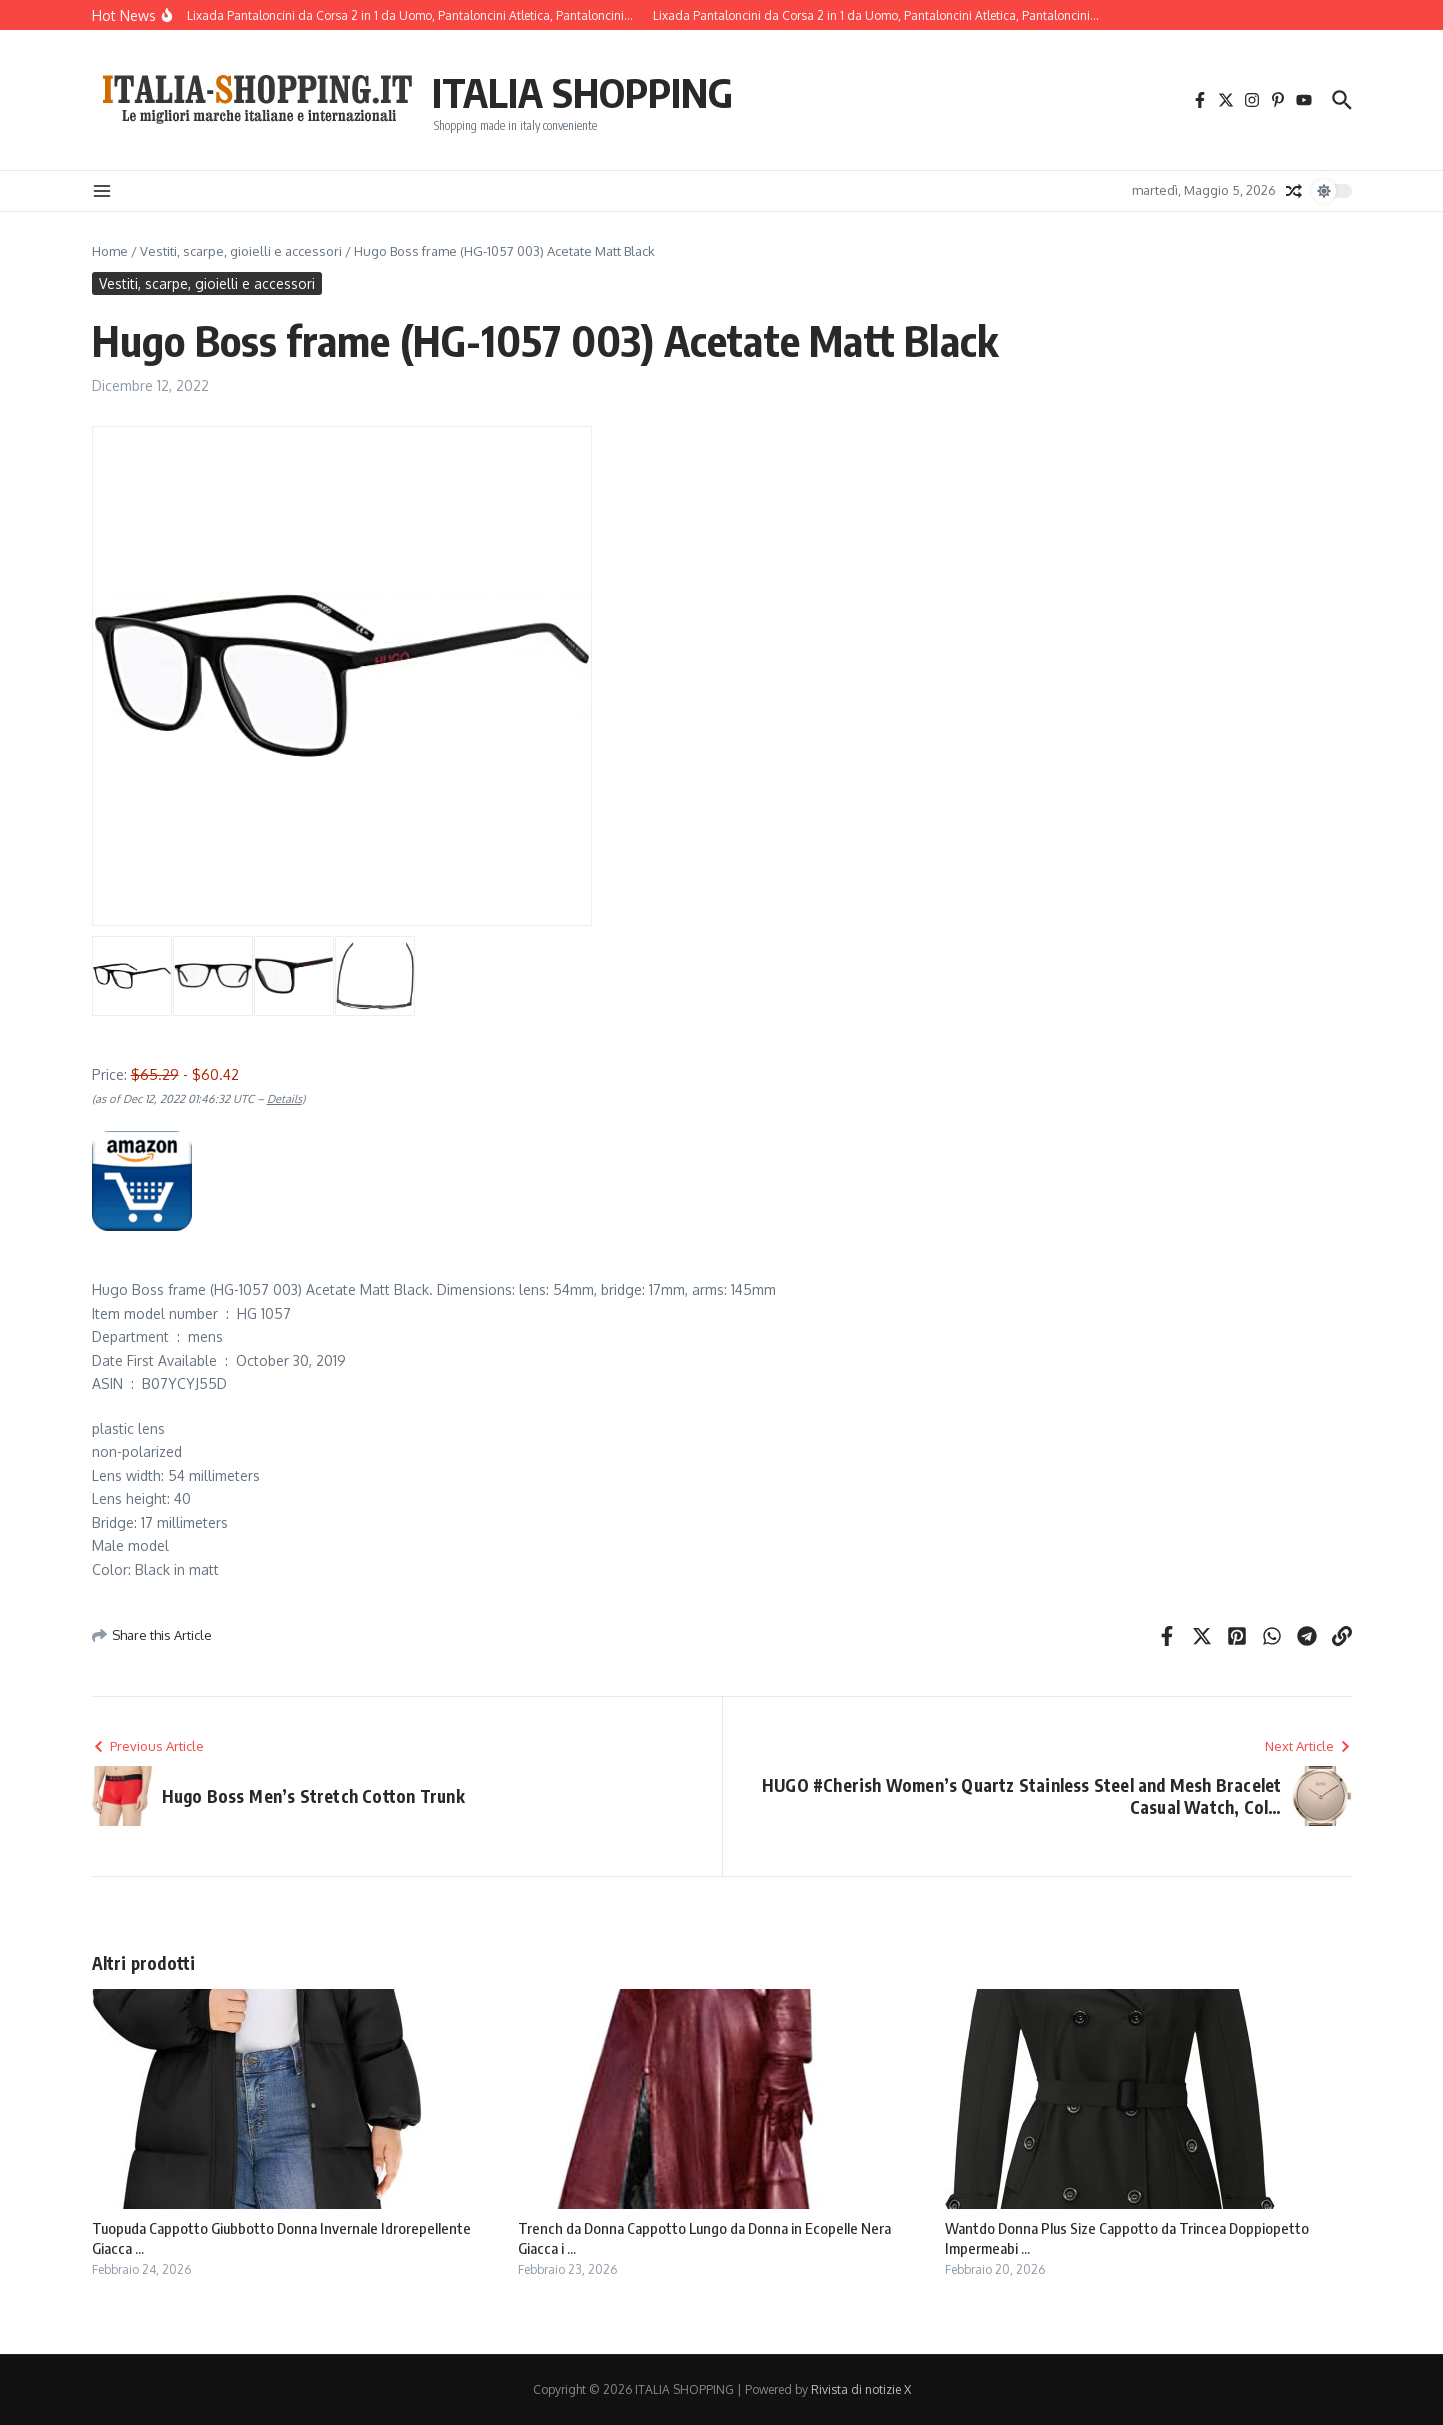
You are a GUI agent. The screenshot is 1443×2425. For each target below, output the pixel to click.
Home (110, 251)
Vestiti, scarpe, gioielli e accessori (241, 251)
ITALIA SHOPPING (582, 92)
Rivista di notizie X (861, 2389)
